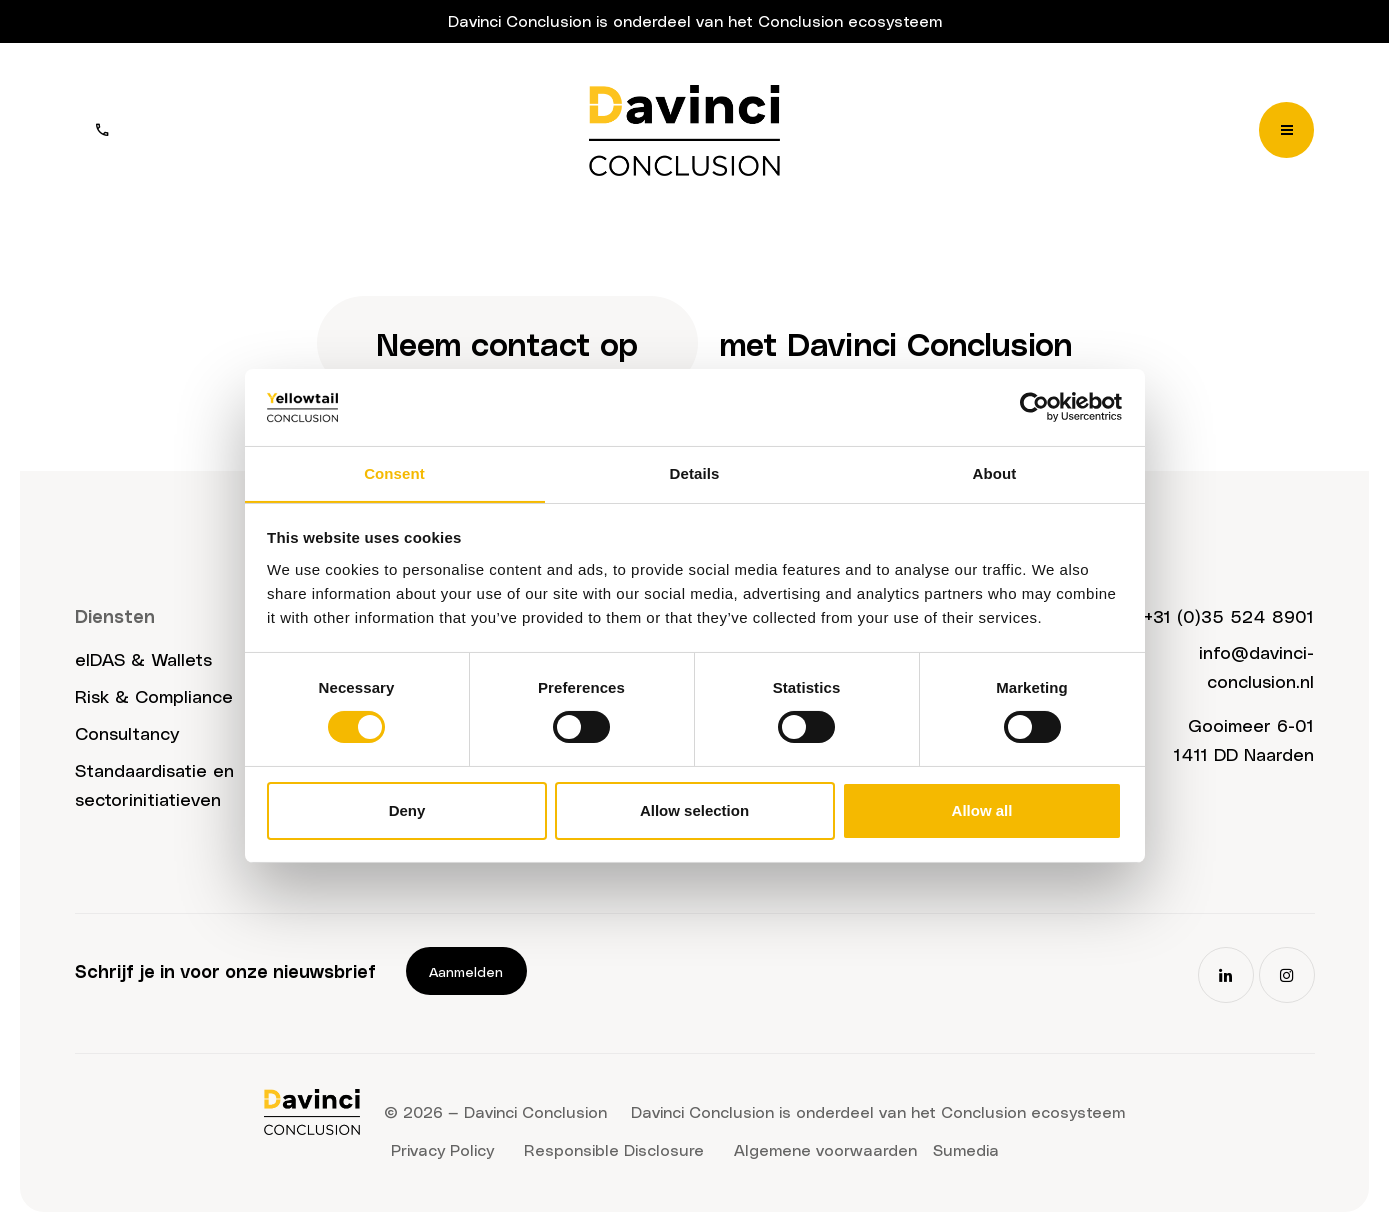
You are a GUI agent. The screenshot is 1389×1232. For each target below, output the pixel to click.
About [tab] (995, 472)
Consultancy (127, 733)
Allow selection (694, 810)
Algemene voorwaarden (825, 1149)
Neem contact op (507, 343)
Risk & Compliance (154, 696)
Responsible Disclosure (614, 1149)
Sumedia (966, 1149)
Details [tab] (695, 472)
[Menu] (1287, 130)
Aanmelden (467, 971)
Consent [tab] (394, 472)
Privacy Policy (442, 1149)
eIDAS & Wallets (143, 659)
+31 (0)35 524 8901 (1229, 615)
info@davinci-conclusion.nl (1256, 667)
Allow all (982, 810)
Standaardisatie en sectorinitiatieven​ (154, 784)
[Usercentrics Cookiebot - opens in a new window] (1034, 407)
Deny (407, 810)
